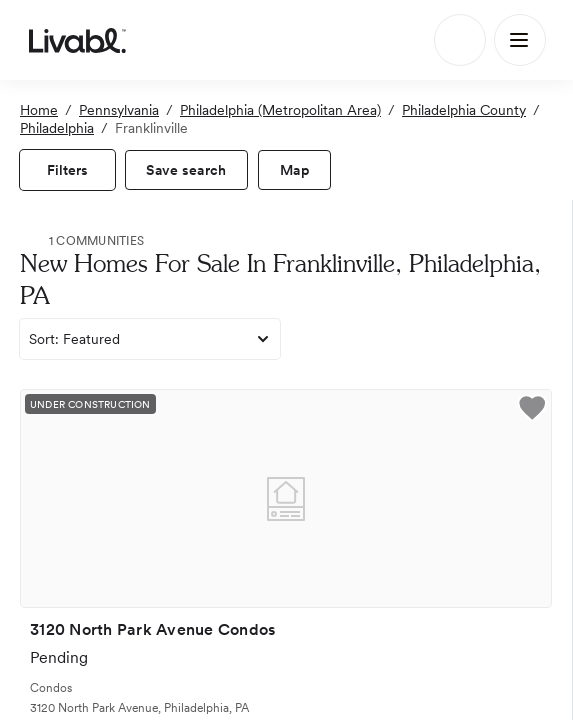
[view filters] (67, 170)
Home (39, 110)
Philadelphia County (464, 110)
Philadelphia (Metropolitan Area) (280, 110)
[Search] (460, 40)
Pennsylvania (119, 110)
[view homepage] (77, 40)
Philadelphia (57, 128)
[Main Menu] (520, 40)
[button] (532, 411)
